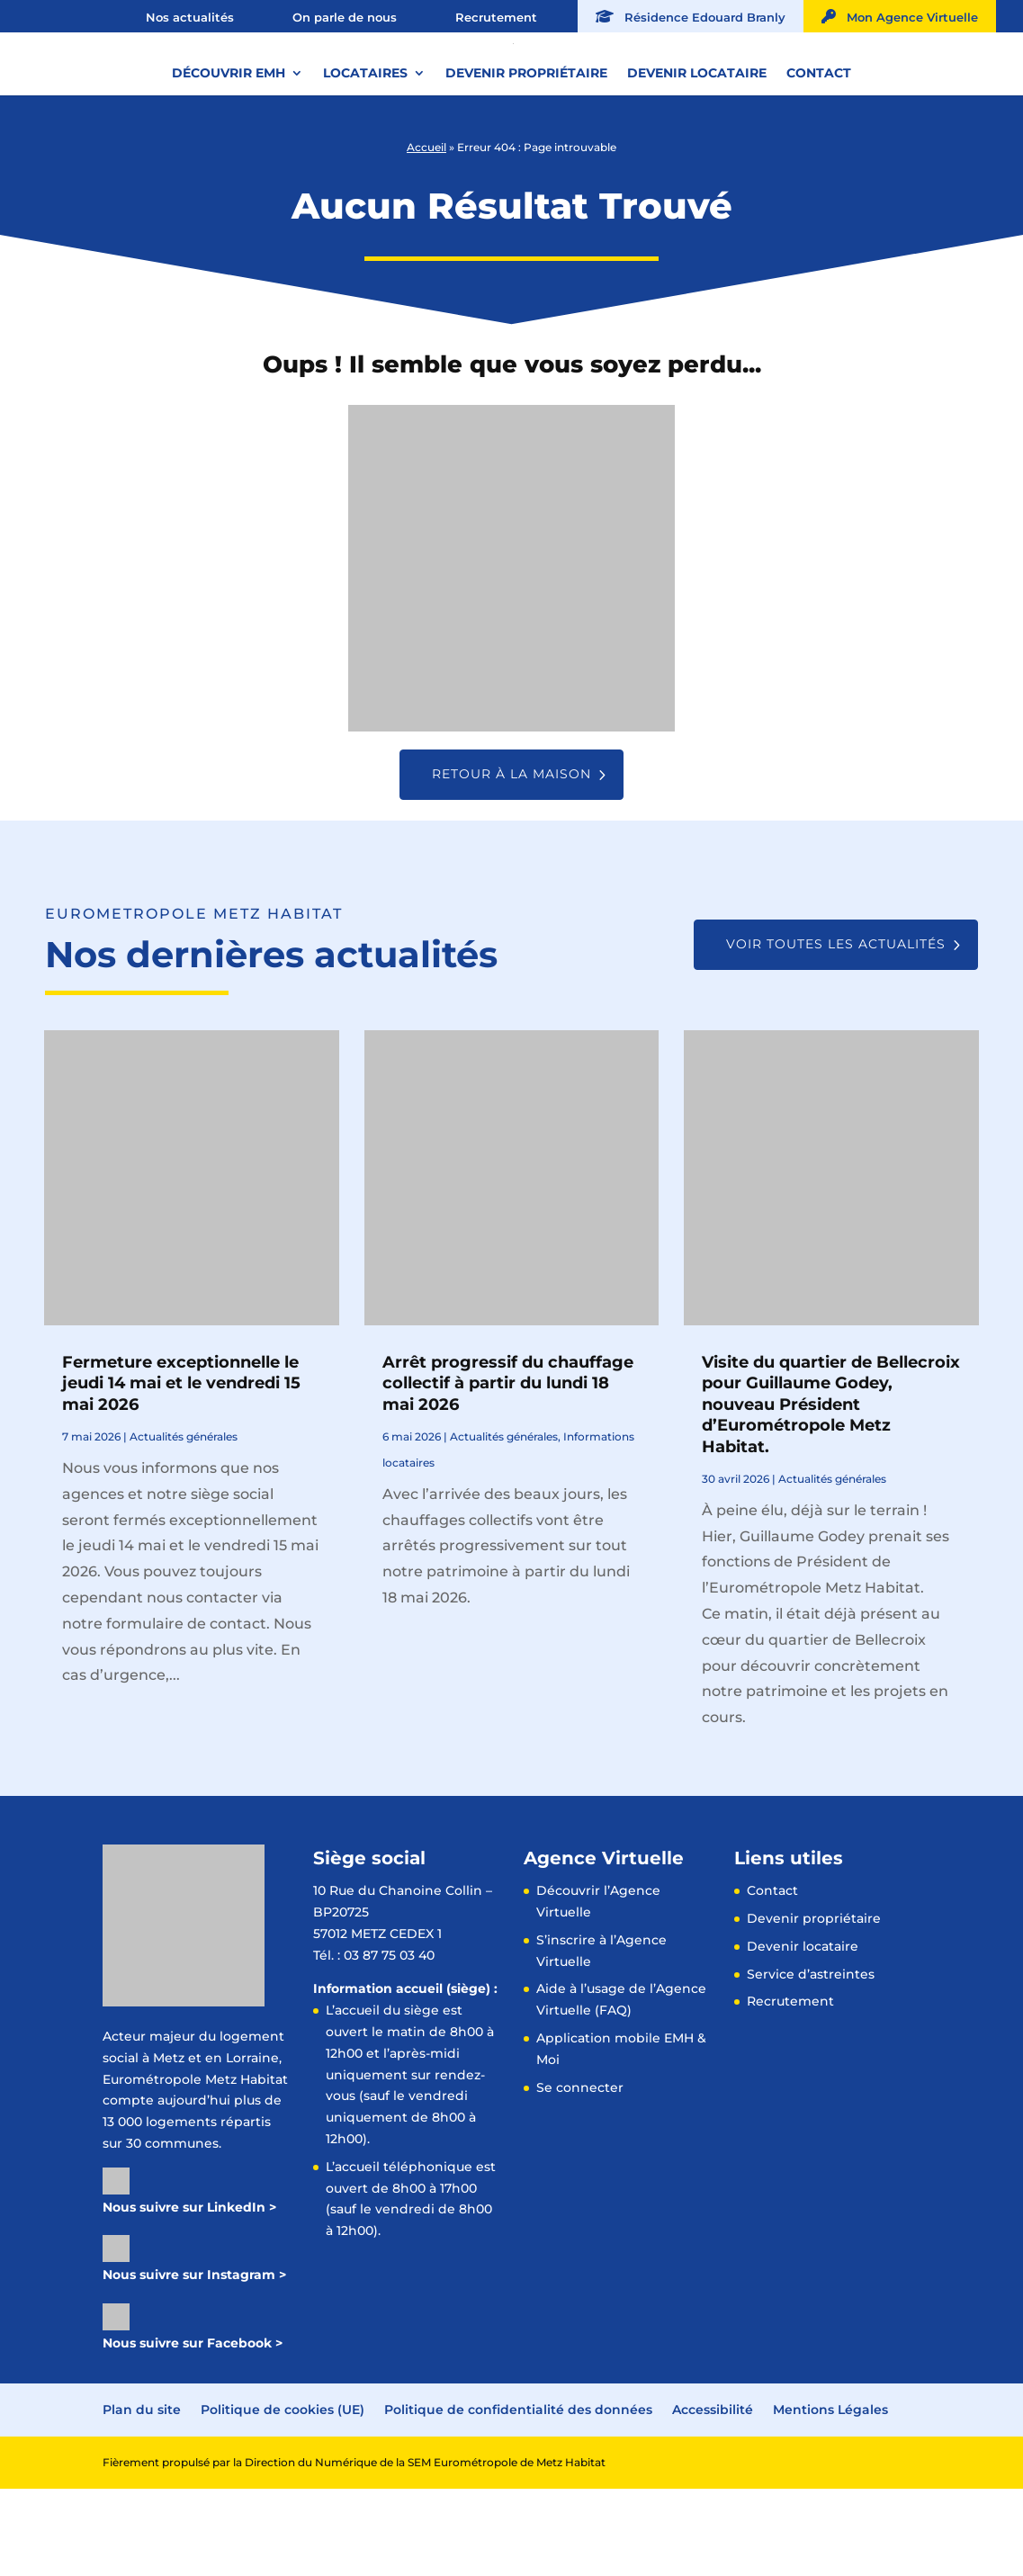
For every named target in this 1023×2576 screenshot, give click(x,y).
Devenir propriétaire (526, 134)
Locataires (365, 134)
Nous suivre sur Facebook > (193, 2430)
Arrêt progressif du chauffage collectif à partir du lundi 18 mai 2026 (507, 1471)
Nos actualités (190, 17)
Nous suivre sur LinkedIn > (189, 2294)
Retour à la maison (511, 861)
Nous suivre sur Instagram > (194, 2362)
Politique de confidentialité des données (518, 2497)
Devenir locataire (697, 134)
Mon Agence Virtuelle (899, 16)
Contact (818, 134)
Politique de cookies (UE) (282, 2497)
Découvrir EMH (228, 134)
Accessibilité (712, 2497)
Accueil (426, 234)
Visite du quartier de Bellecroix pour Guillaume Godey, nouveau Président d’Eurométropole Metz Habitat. (831, 1492)
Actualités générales (184, 1523)
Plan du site (142, 2497)
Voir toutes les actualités (836, 1031)
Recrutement (496, 17)
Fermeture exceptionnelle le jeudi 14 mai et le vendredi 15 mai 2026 (181, 1471)
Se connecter (580, 2175)
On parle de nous (344, 17)
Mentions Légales (830, 2497)
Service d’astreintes (811, 2061)
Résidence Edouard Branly (690, 16)
